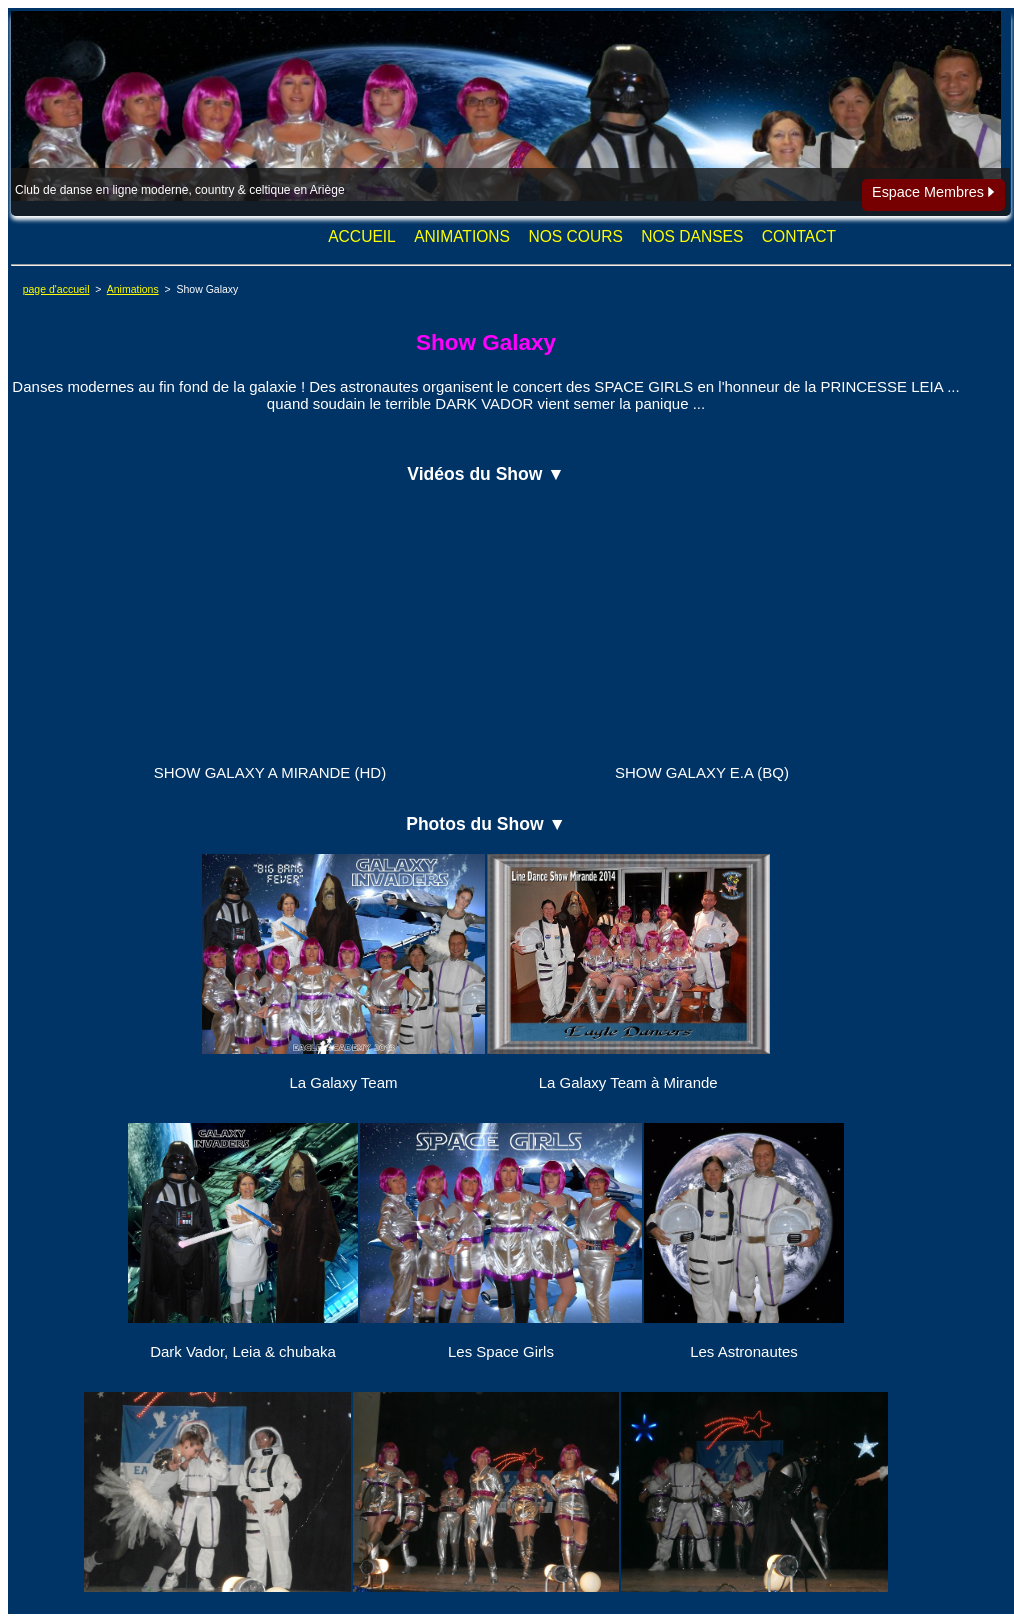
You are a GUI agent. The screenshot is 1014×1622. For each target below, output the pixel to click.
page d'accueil (56, 289)
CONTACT (799, 236)
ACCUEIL (362, 236)
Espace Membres (933, 192)
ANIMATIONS (462, 236)
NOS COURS (575, 236)
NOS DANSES (692, 236)
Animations (133, 289)
